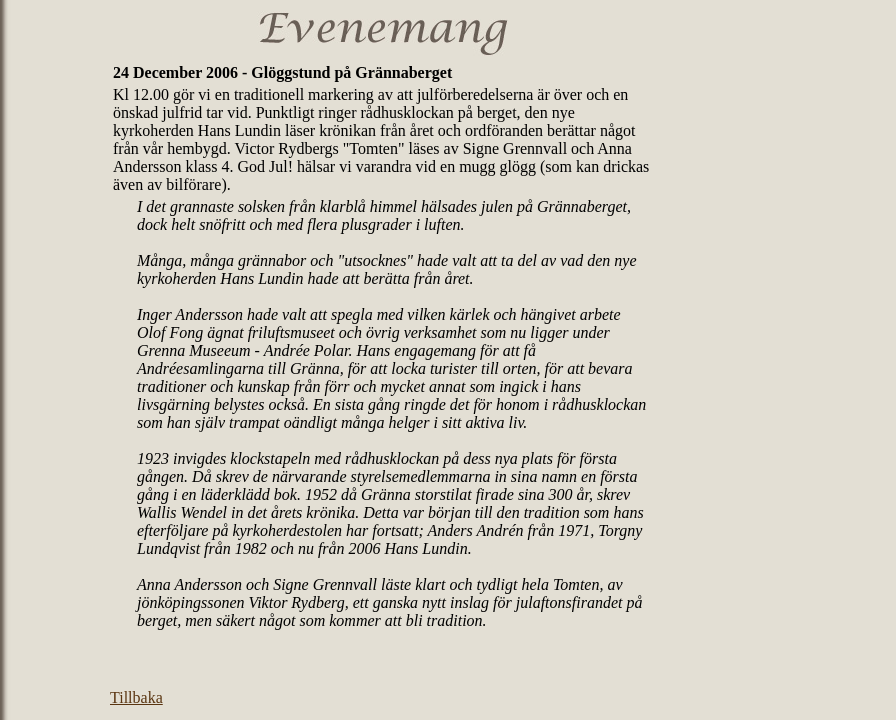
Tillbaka (136, 697)
